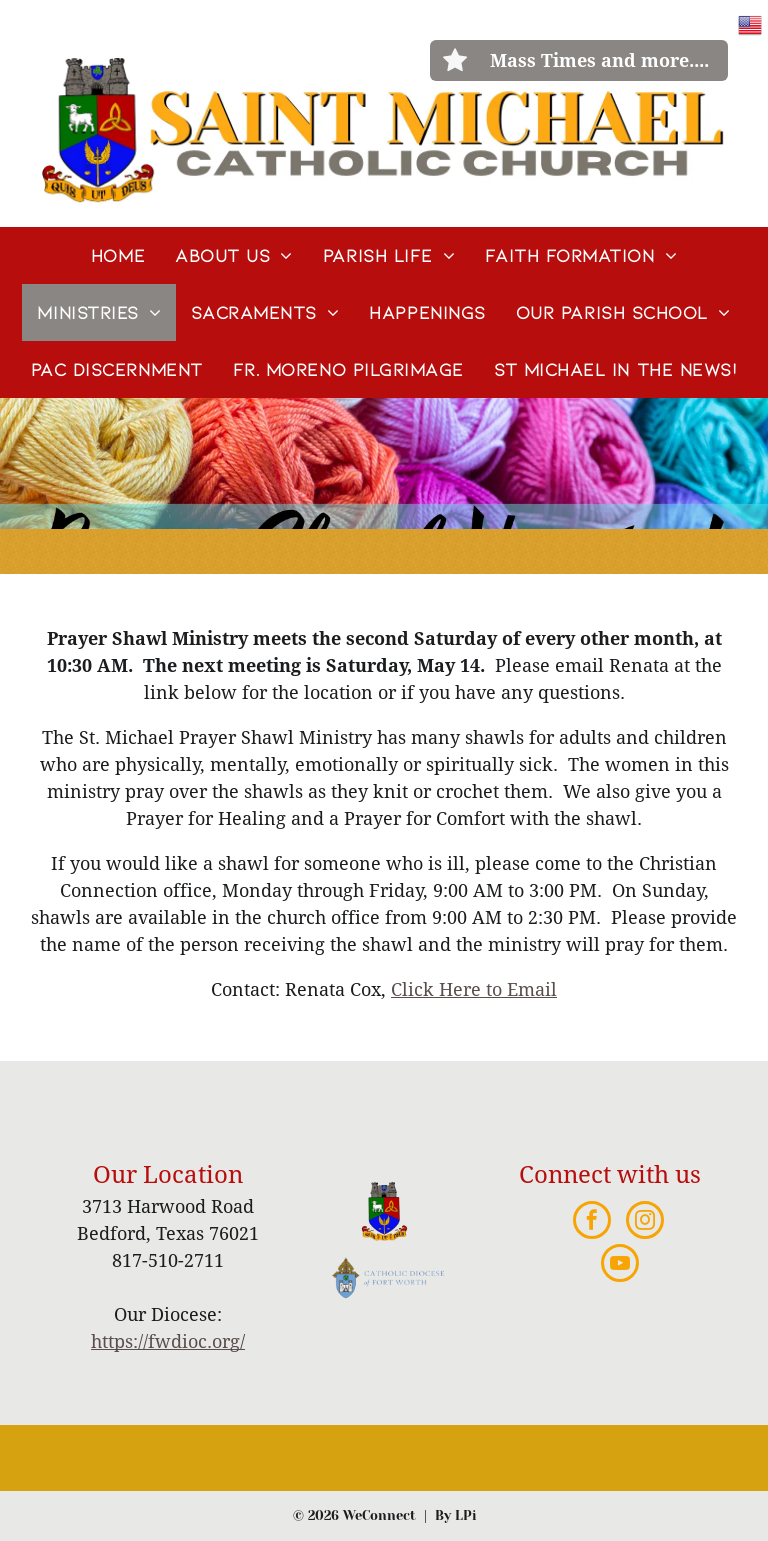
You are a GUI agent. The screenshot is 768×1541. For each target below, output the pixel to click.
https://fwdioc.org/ (168, 1341)
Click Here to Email (474, 989)
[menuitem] (118, 255)
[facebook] (592, 1222)
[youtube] (620, 1265)
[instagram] (645, 1222)
